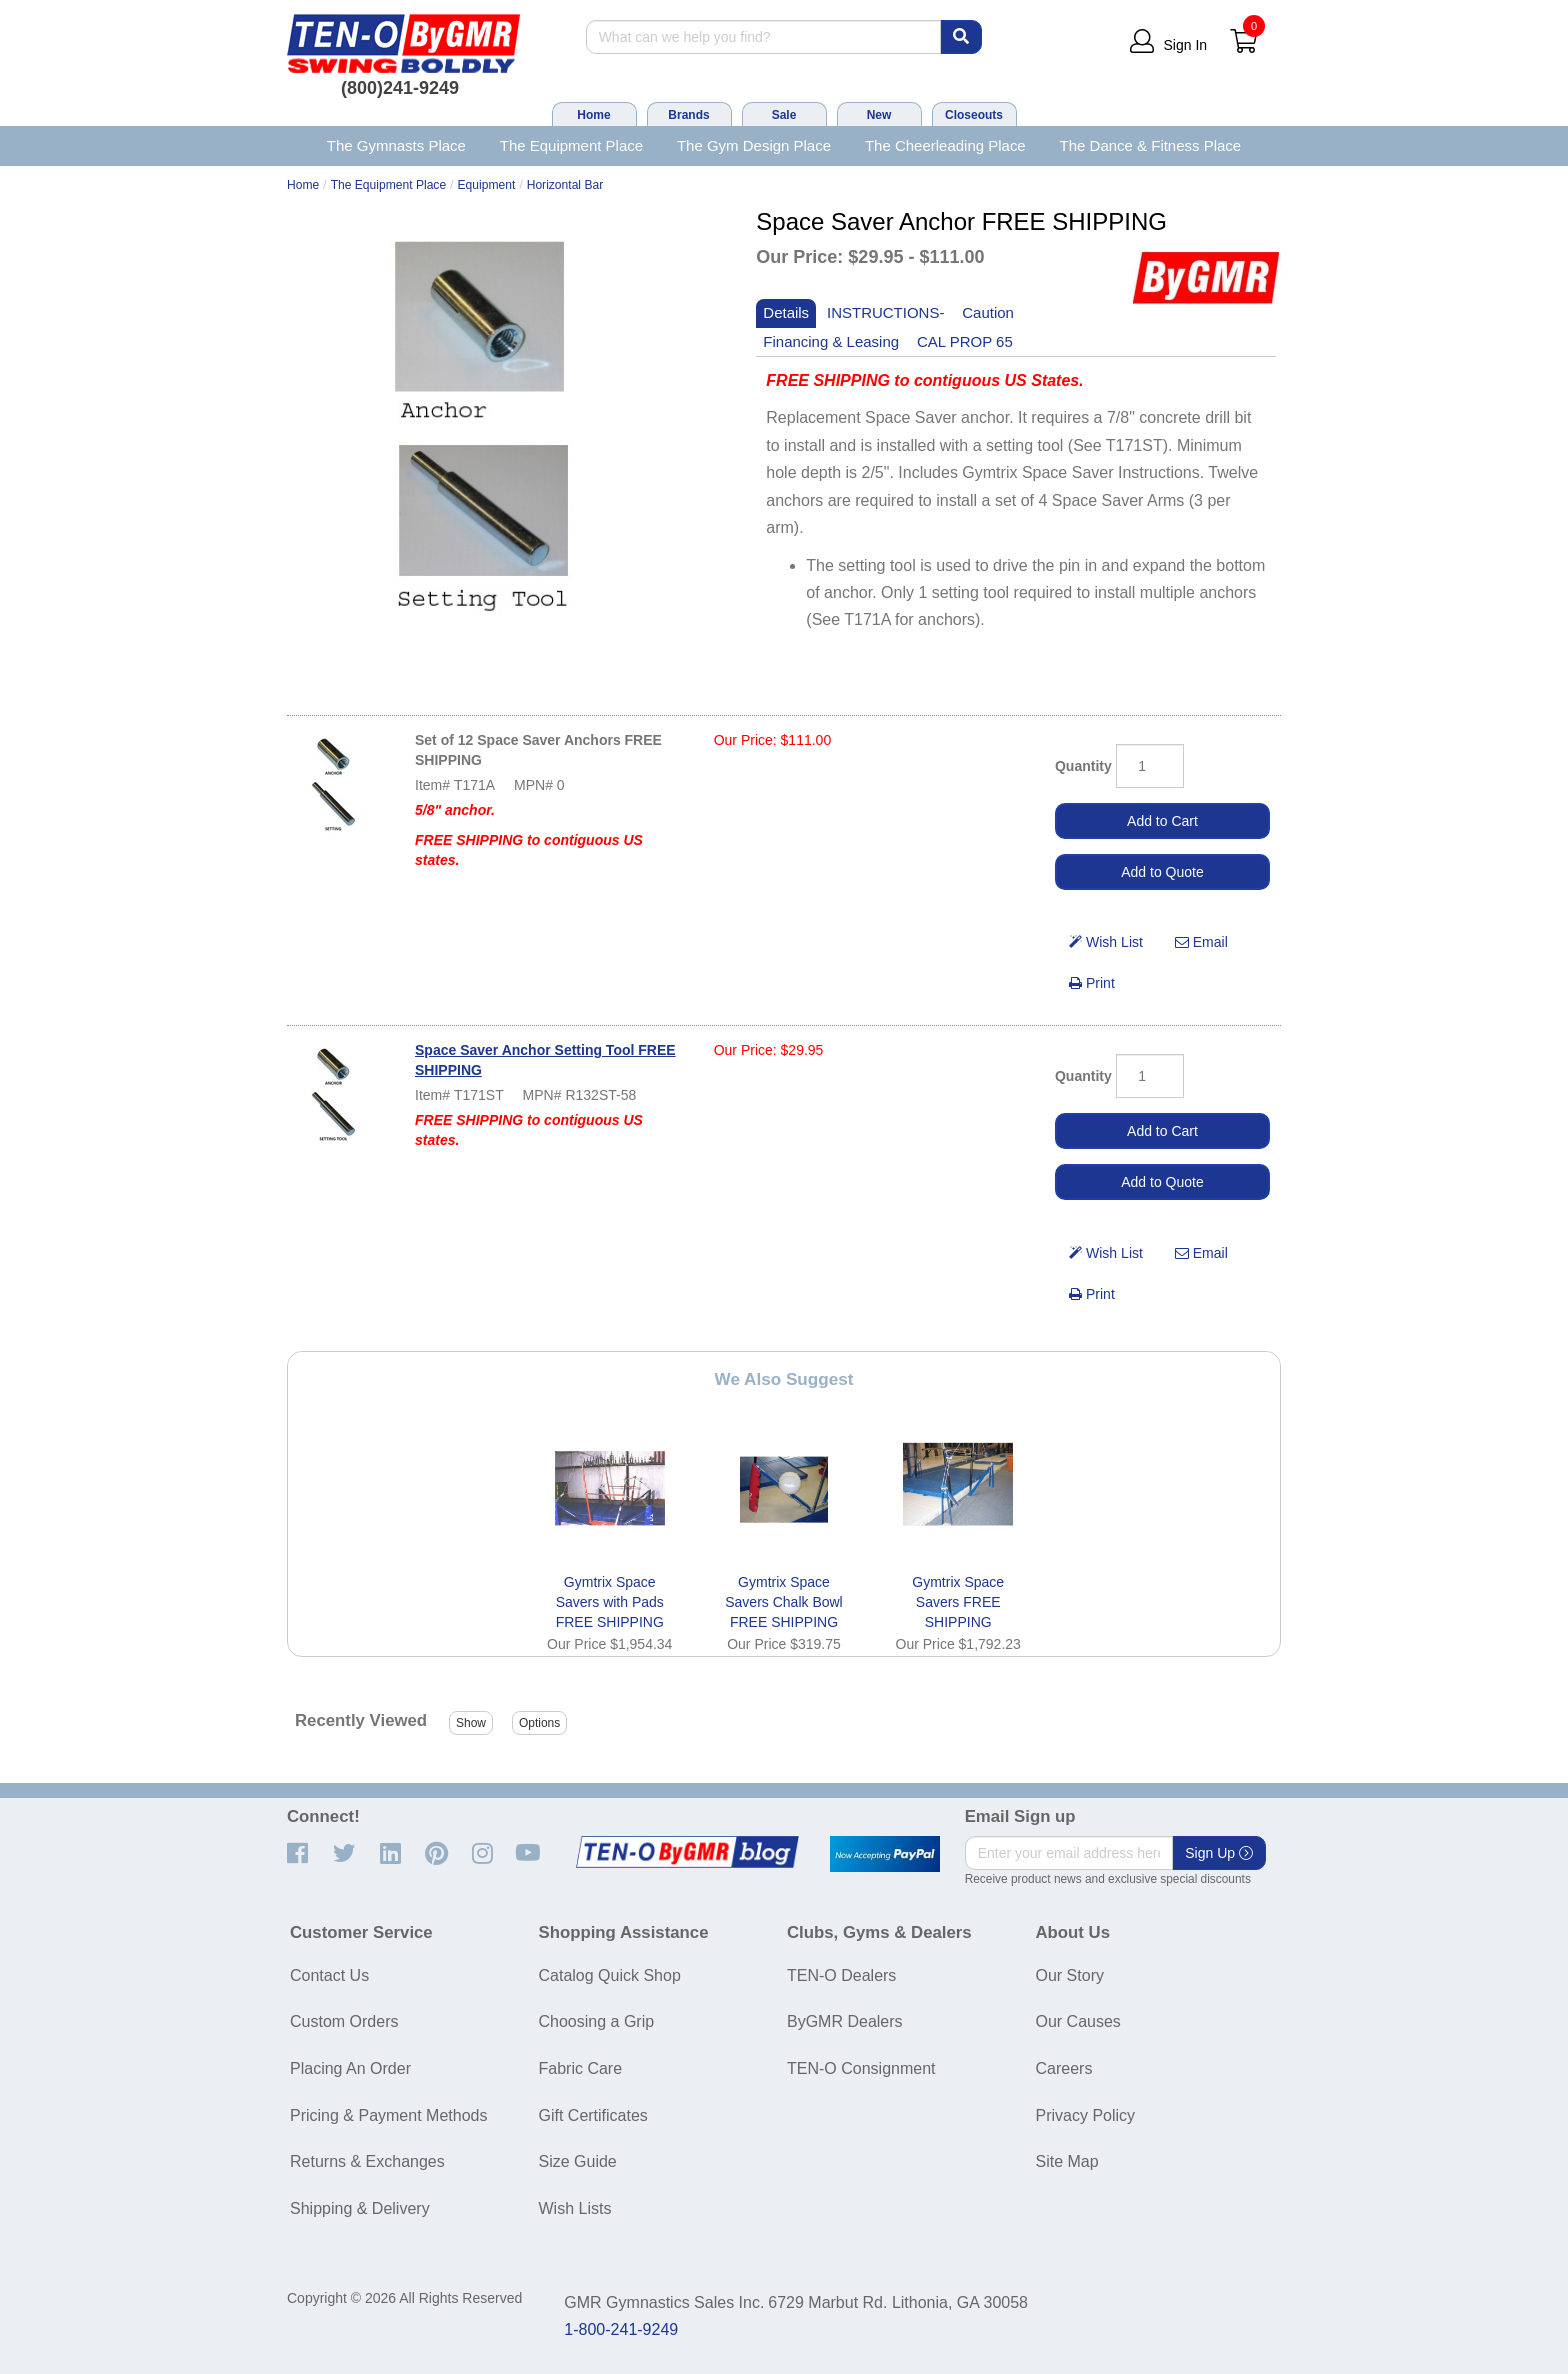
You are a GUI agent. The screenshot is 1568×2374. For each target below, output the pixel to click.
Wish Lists (575, 2208)
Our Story (1070, 1975)
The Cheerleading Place (945, 145)
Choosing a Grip (597, 2021)
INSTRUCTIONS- (885, 312)
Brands (688, 115)
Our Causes (1078, 2021)
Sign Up (1219, 1853)
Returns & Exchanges (367, 2161)
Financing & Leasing (831, 341)
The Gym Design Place (754, 145)
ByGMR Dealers (845, 2021)
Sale (784, 115)
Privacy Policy (1086, 2115)
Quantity (1083, 766)
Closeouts (974, 115)
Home (593, 115)
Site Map (1067, 2161)
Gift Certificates (593, 2115)
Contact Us (329, 1975)
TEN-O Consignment (861, 2068)
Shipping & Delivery (360, 2208)
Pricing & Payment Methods (388, 2115)
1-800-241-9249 (621, 2329)
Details (786, 312)
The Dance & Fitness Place (1151, 145)
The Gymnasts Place (396, 145)
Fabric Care (581, 2068)
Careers (1064, 2068)
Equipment (487, 185)
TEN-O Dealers (841, 1975)
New (879, 115)
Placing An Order (350, 2068)
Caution (988, 312)
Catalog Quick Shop (610, 1975)
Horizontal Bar (565, 185)
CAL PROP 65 (965, 341)
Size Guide (578, 2161)
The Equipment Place (571, 145)
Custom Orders (344, 2021)
